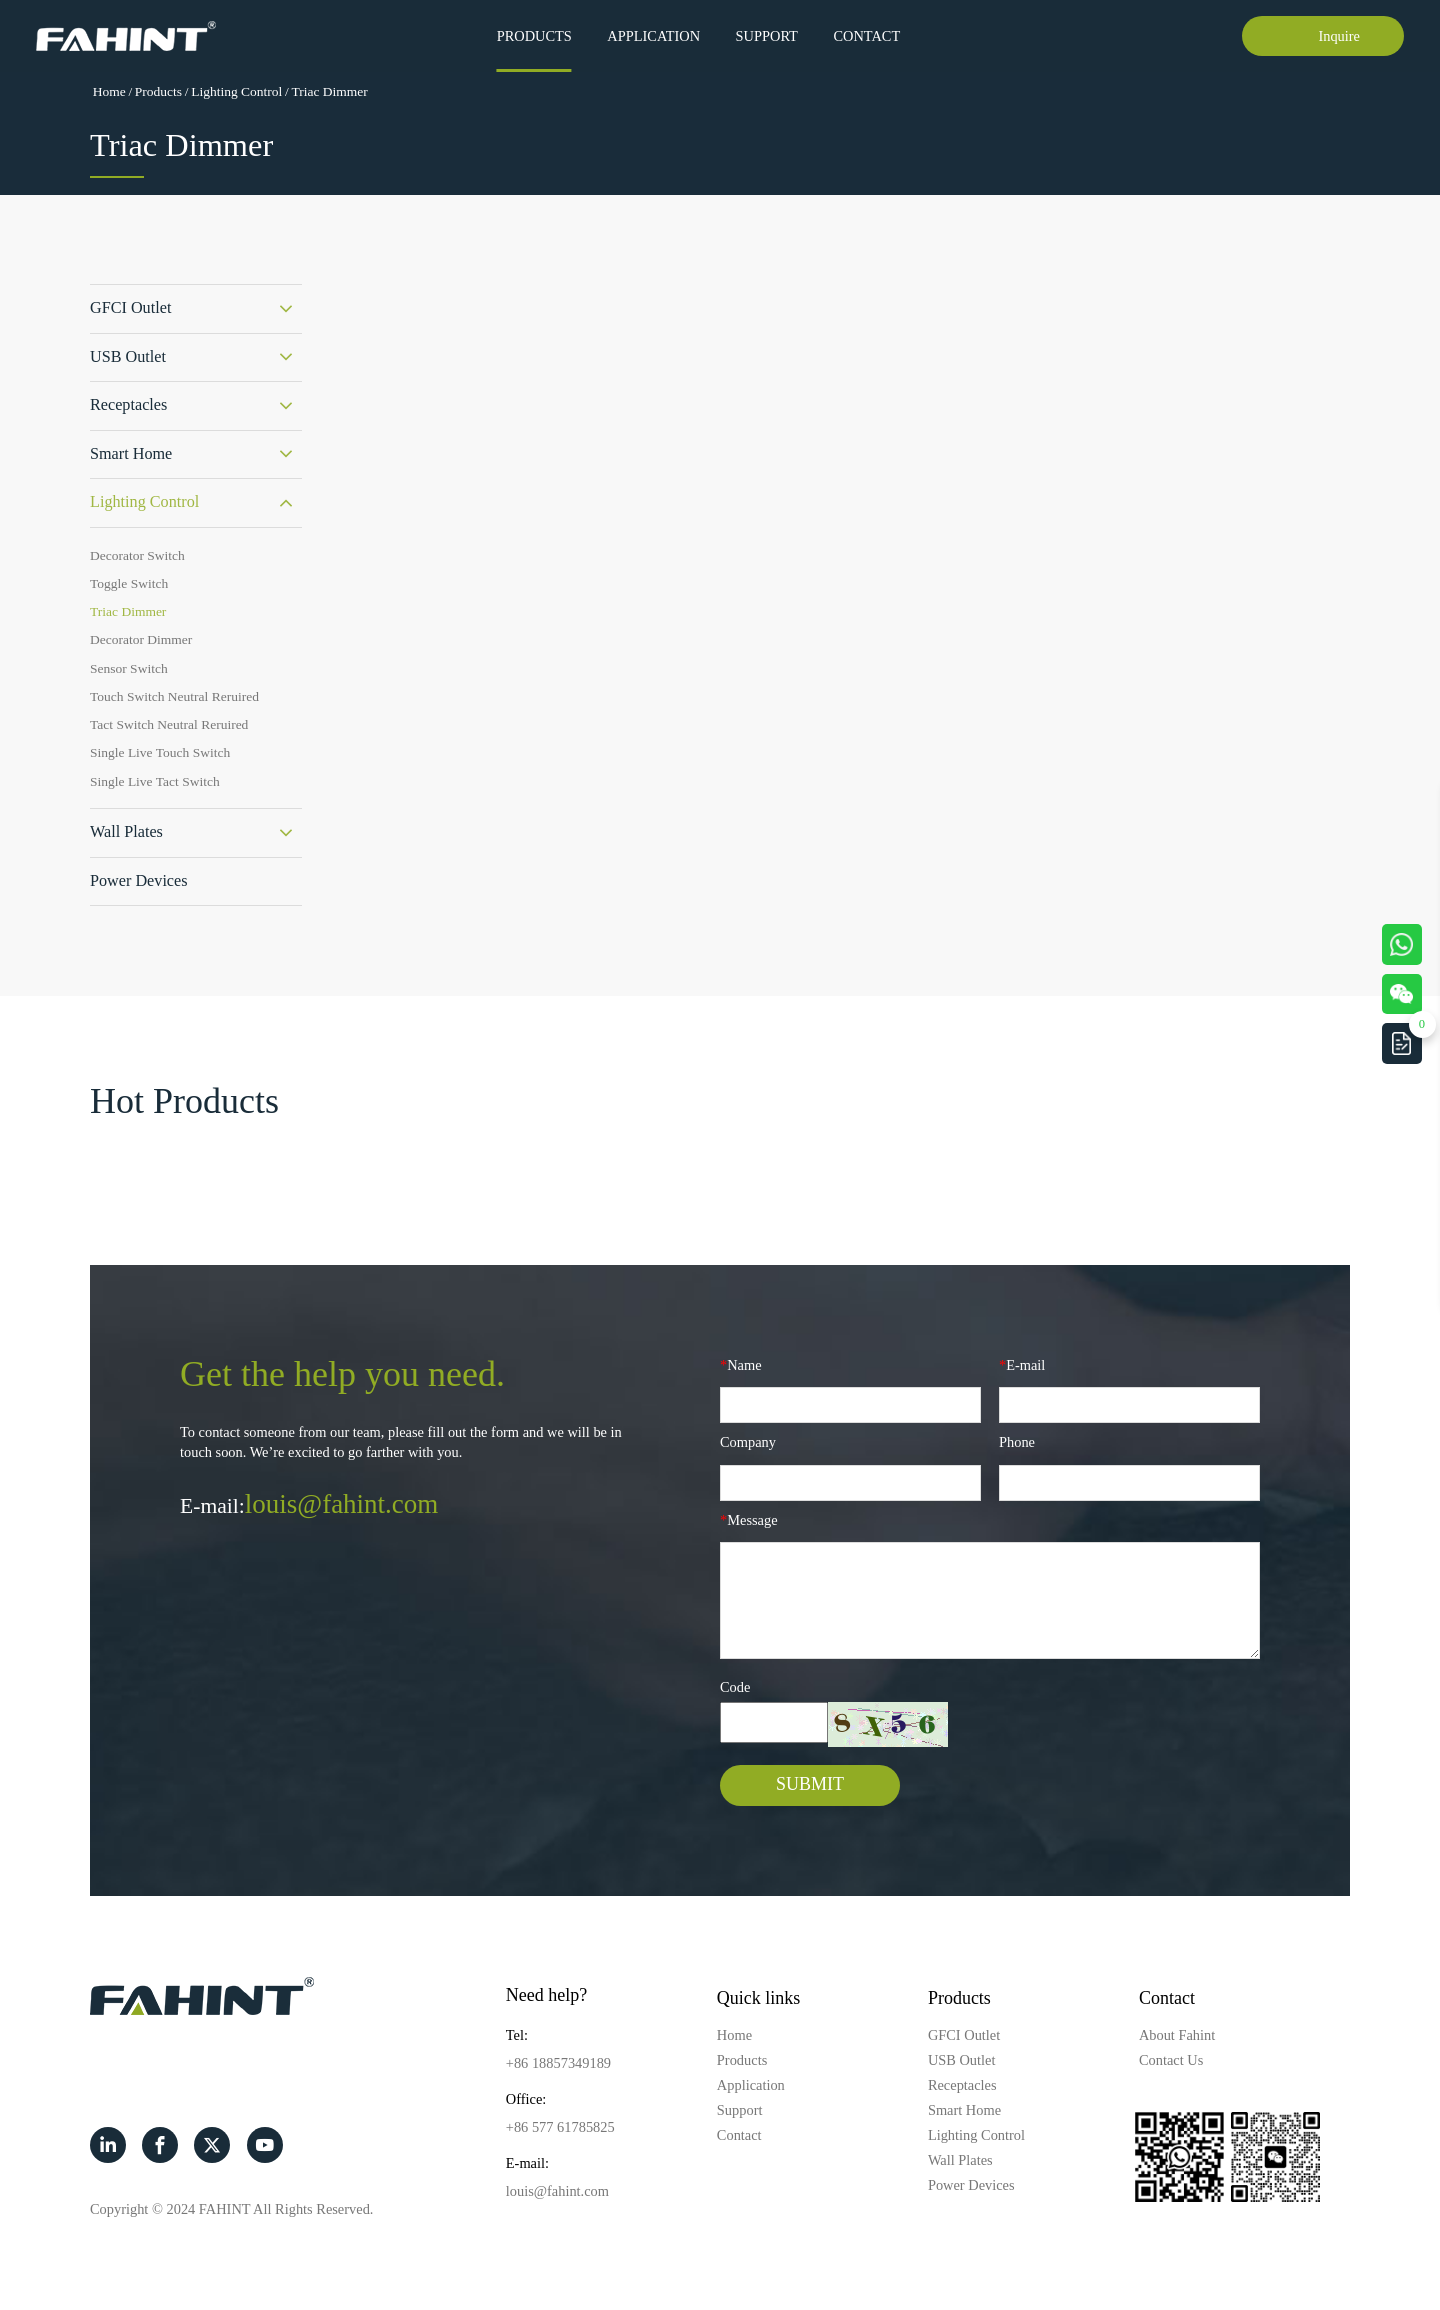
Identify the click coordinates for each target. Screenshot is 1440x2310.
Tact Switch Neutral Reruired (169, 724)
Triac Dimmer (329, 91)
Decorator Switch (137, 555)
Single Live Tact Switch (155, 781)
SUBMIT (810, 1784)
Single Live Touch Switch (160, 752)
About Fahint (1177, 2035)
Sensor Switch (129, 668)
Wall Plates (126, 832)
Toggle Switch (129, 583)
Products (534, 36)
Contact (866, 36)
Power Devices (139, 881)
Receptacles (128, 405)
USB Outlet (128, 357)
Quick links (759, 1998)
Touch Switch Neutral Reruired (174, 696)
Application (653, 36)
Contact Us (1171, 2060)
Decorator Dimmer (141, 639)
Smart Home (131, 454)
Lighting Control (236, 91)
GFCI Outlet (130, 308)
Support (767, 36)
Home (109, 91)
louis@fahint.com (342, 1504)
